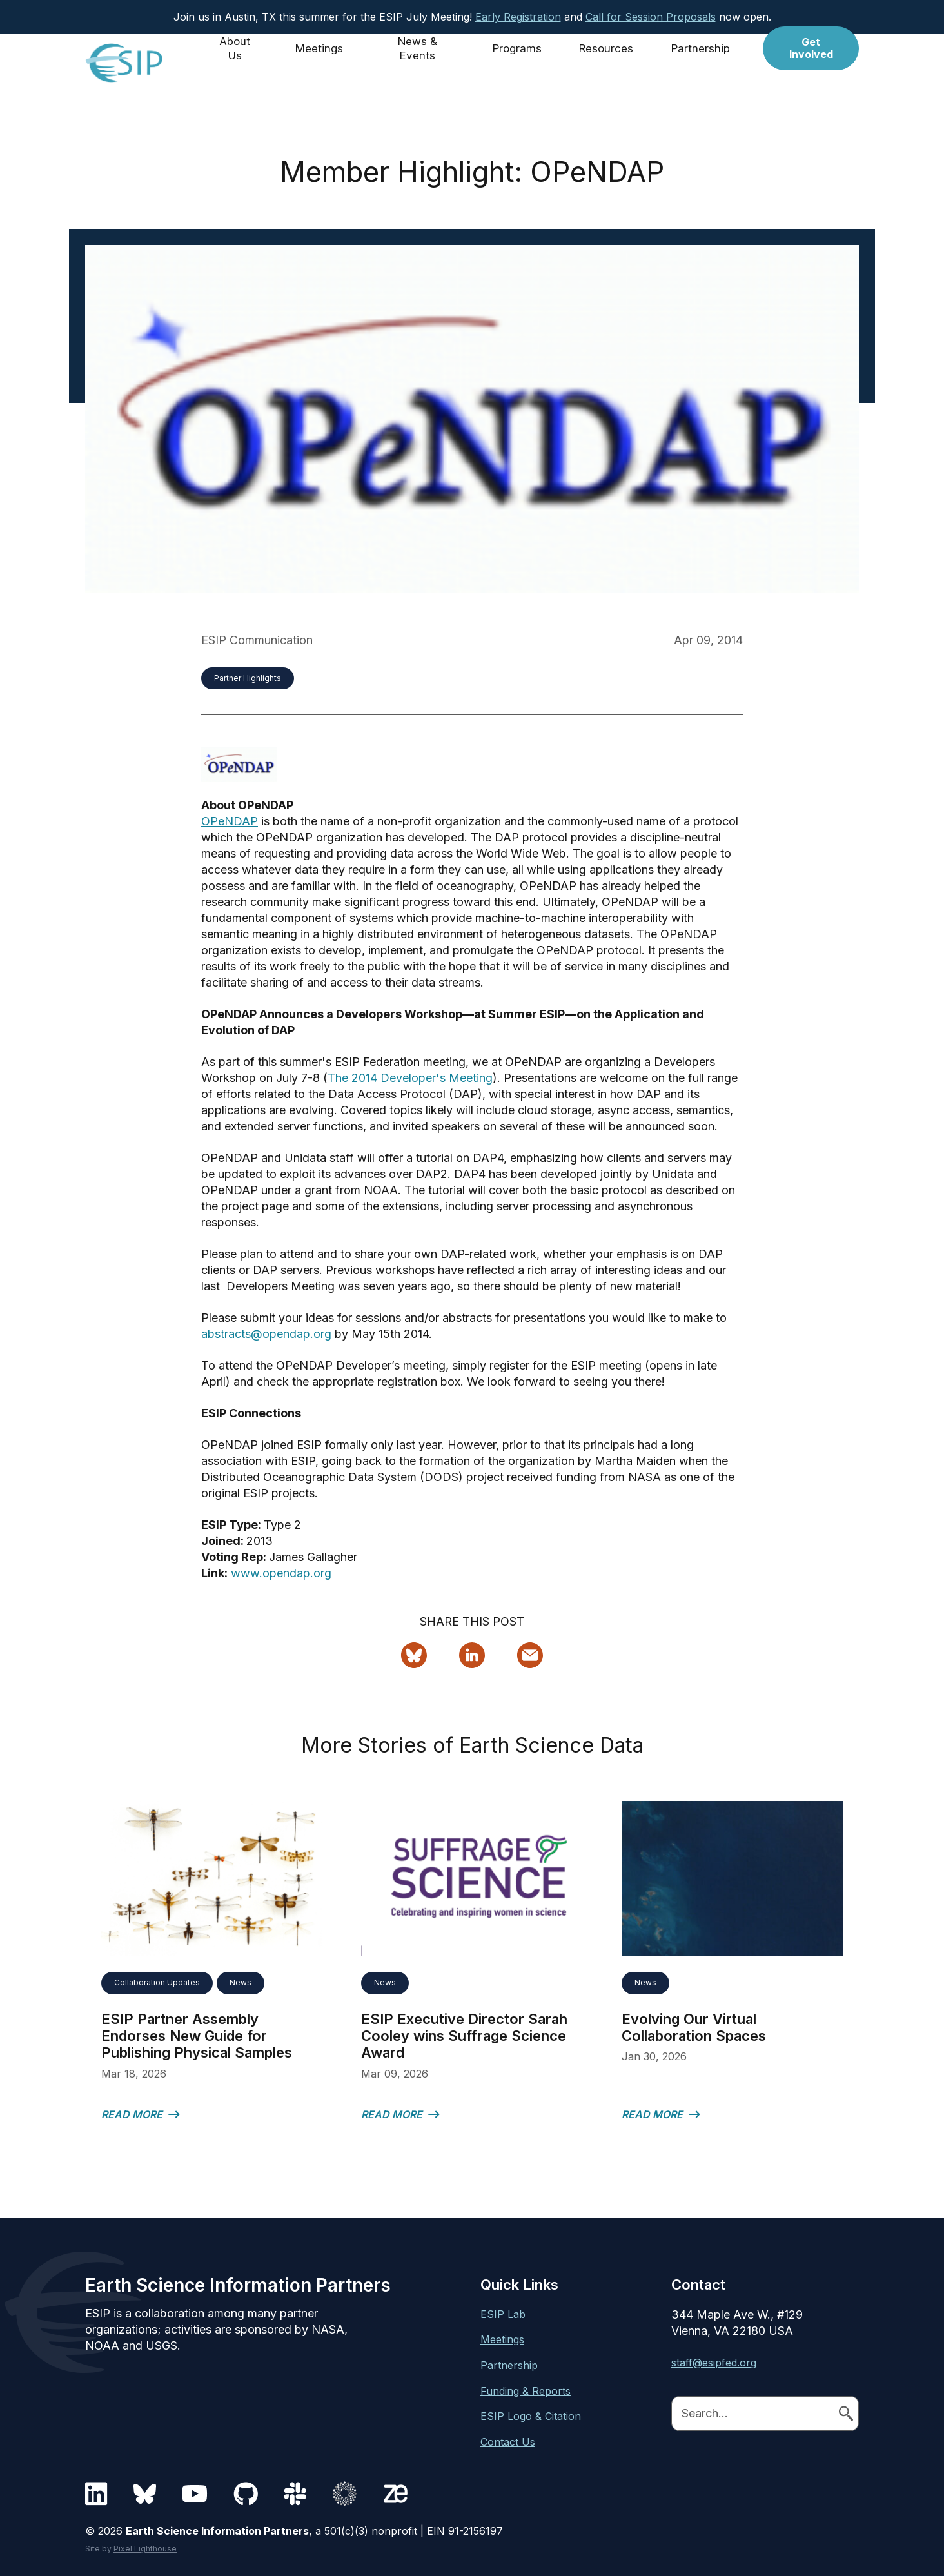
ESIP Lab (503, 2314)
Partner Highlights (247, 678)
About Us (237, 62)
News (240, 1982)
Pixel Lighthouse (145, 2548)
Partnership (704, 62)
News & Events (420, 62)
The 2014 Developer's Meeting (410, 1078)
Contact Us (507, 2441)
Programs (520, 62)
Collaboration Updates (157, 1982)
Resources (610, 62)
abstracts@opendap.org (266, 1334)
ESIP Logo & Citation (530, 2416)
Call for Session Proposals (650, 16)
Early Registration (518, 16)
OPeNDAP (229, 821)
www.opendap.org (281, 1573)
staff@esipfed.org (713, 2362)
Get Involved (812, 62)
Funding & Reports (525, 2390)
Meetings (322, 62)
